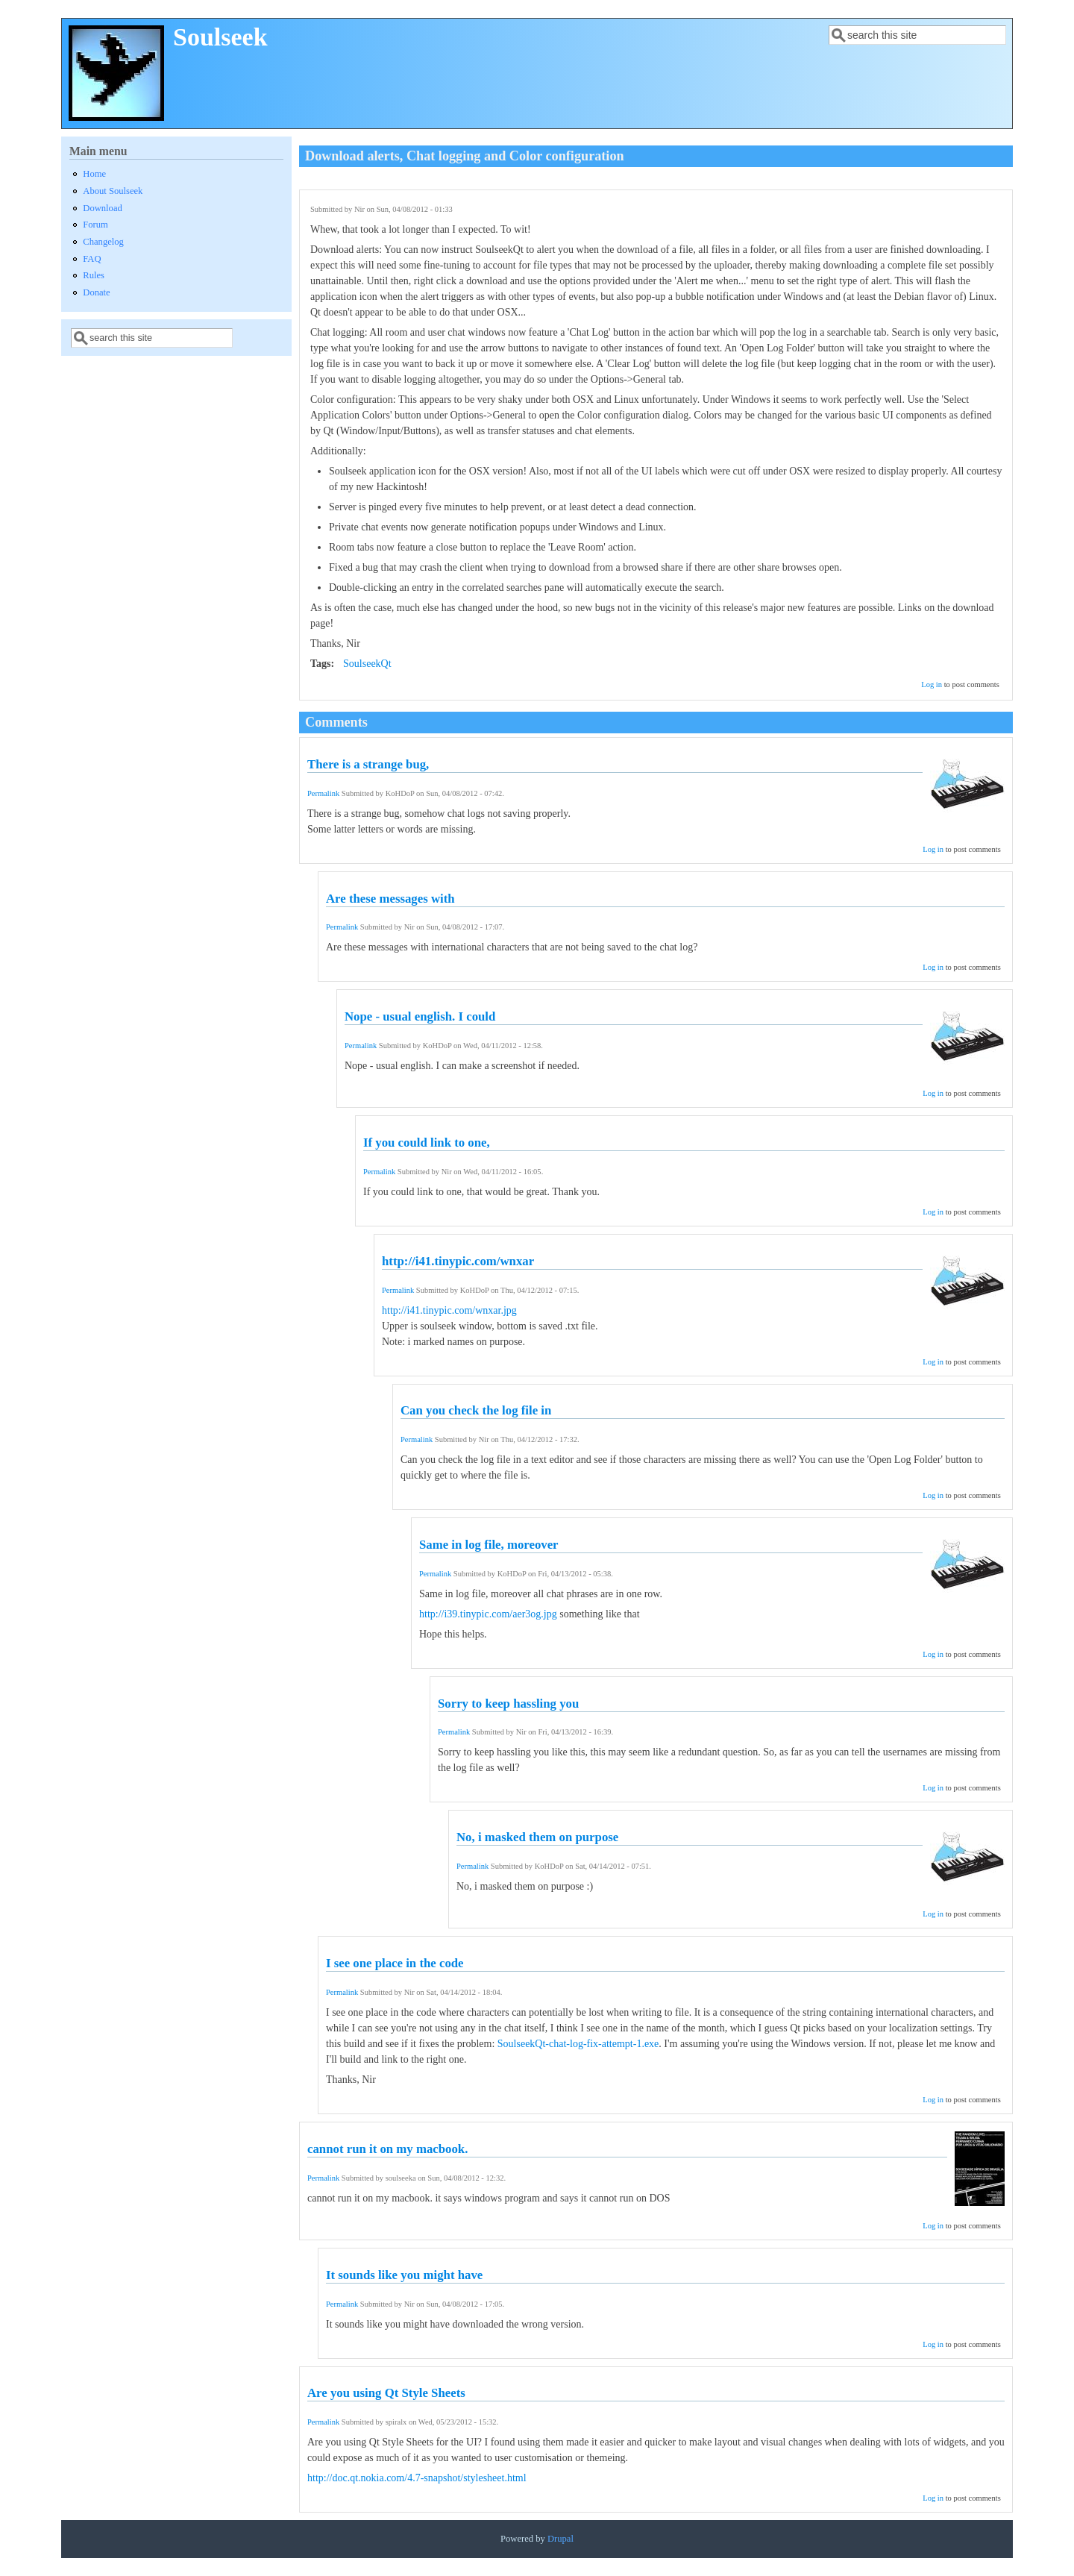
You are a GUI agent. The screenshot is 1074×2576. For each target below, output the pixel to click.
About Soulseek (112, 191)
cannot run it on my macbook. (387, 2149)
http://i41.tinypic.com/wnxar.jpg (449, 1310)
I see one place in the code (395, 1963)
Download (102, 208)
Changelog (103, 241)
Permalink (323, 793)
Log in (931, 684)
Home (94, 174)
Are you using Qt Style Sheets (386, 2393)
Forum (95, 224)
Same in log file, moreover (489, 1545)
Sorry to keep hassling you (508, 1703)
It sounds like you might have (404, 2275)
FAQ (92, 259)
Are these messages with (390, 898)
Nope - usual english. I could (420, 1016)
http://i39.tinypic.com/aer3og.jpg (488, 1614)
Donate (96, 292)
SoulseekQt (367, 663)
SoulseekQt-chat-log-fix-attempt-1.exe (578, 2043)
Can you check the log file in (476, 1410)
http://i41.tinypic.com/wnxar (458, 1261)
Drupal (560, 2538)
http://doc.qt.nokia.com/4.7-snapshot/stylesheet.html (417, 2477)
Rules (93, 275)
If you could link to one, (426, 1142)
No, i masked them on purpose (537, 1837)
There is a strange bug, (368, 764)
